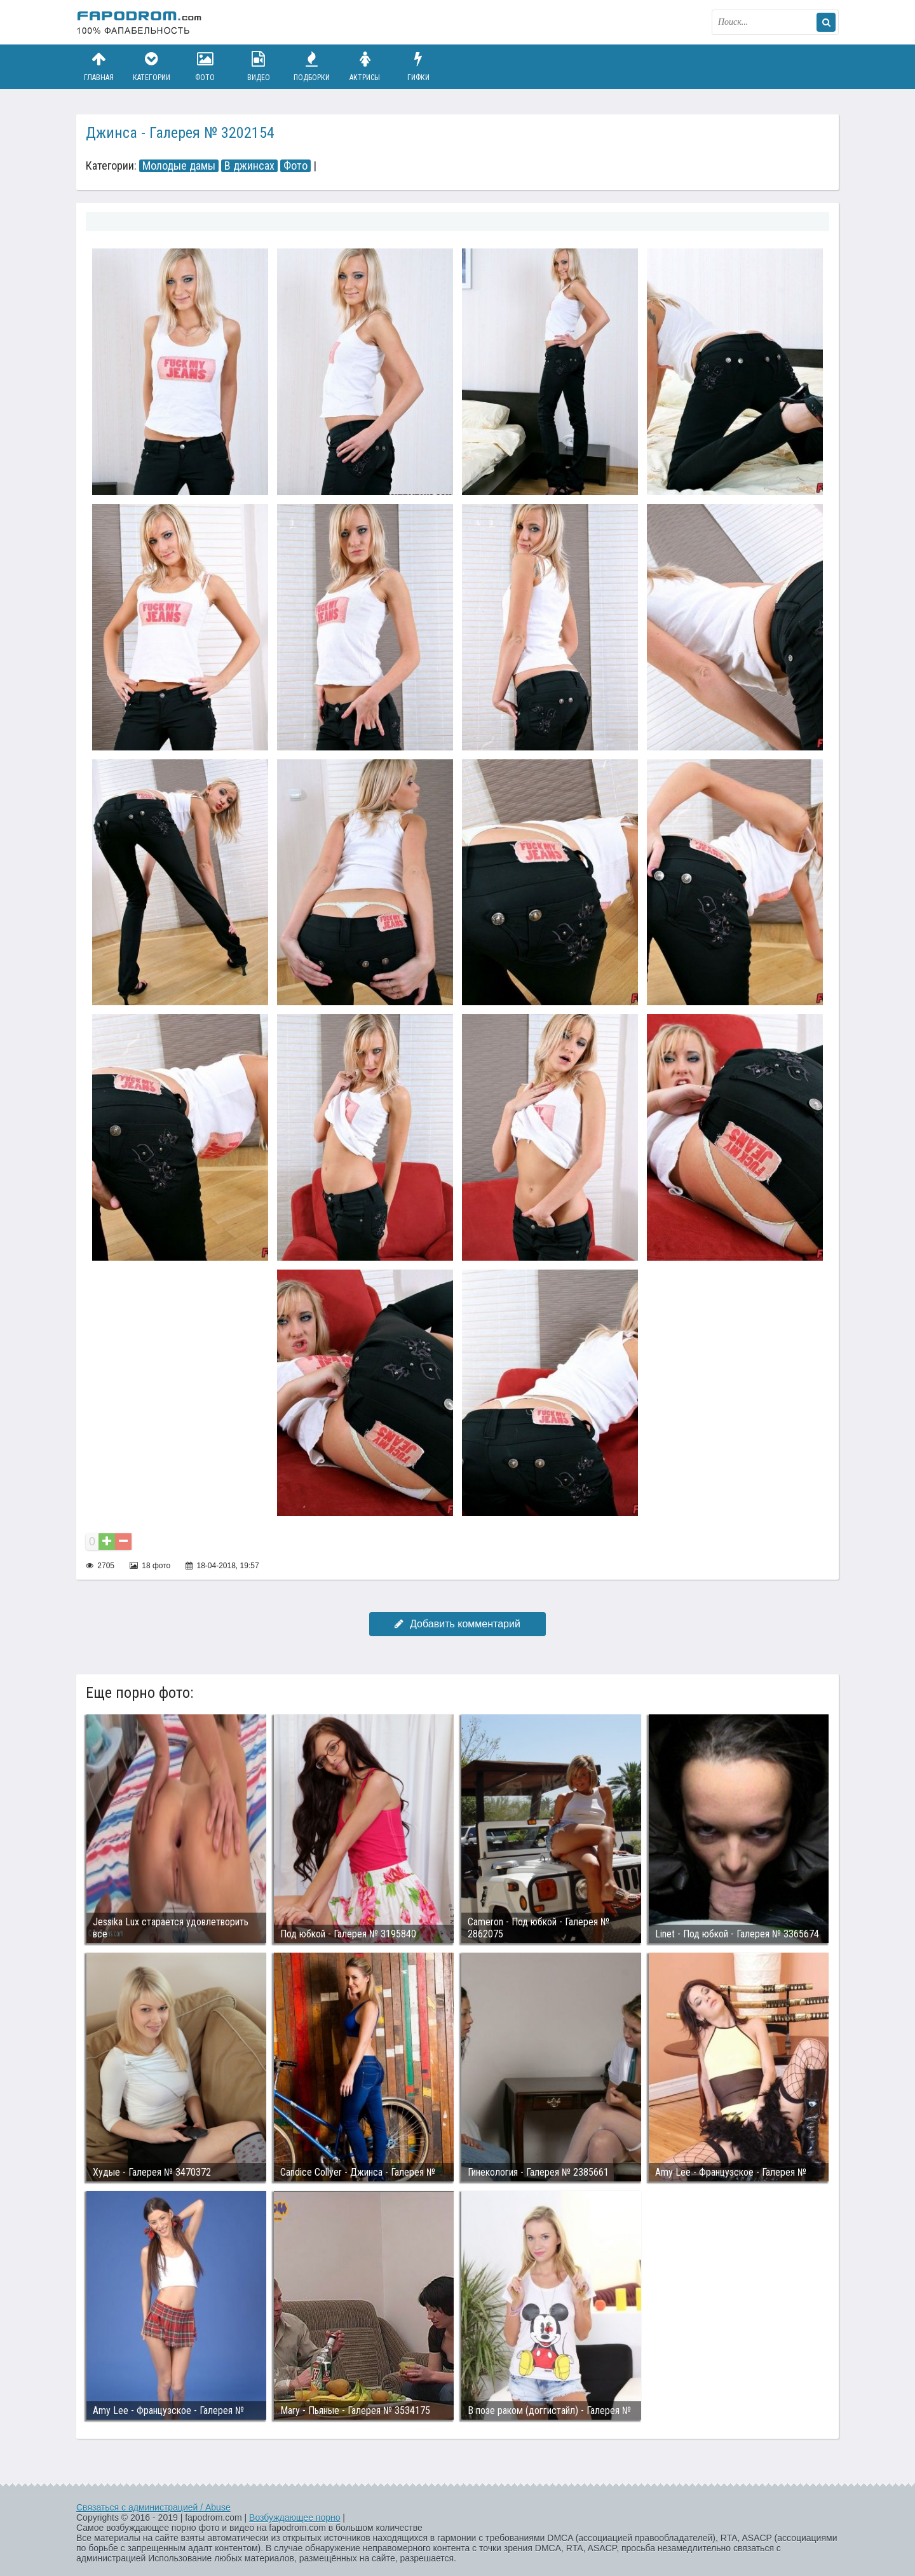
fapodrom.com (139, 22)
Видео (258, 66)
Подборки (312, 66)
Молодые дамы (178, 165)
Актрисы (364, 66)
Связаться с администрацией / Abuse (153, 2507)
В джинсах (249, 165)
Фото (205, 66)
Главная (98, 66)
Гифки (418, 66)
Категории (152, 66)
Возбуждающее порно (294, 2517)
